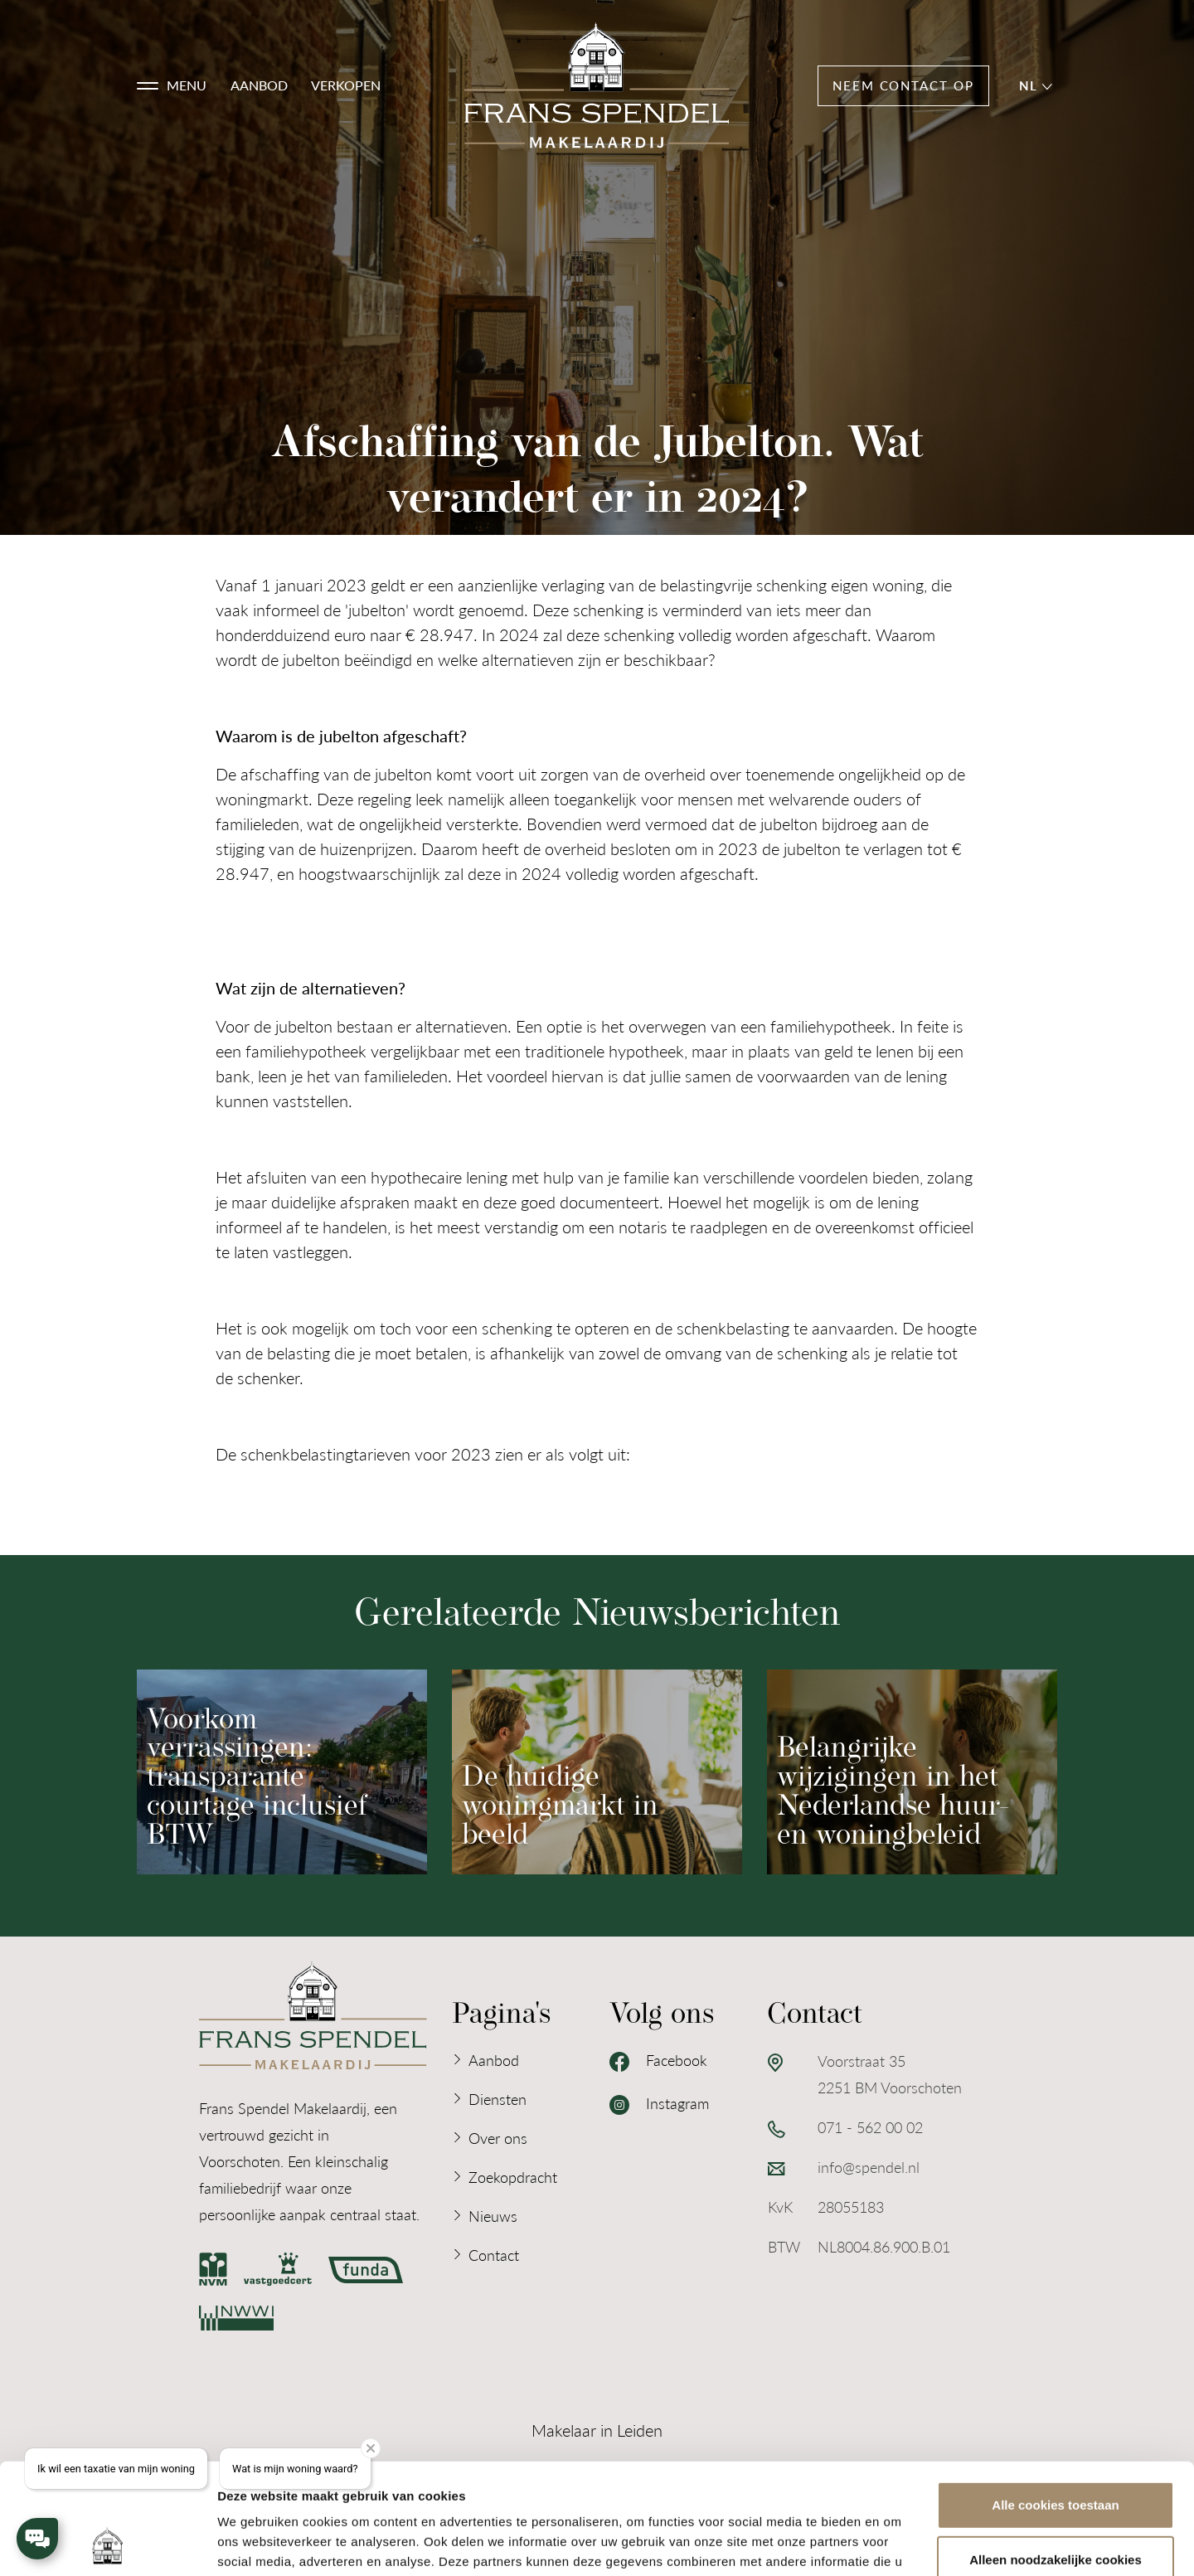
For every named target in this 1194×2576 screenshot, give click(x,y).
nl (1035, 85)
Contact (493, 2254)
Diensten (497, 2098)
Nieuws (492, 2215)
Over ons (497, 2137)
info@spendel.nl (869, 2166)
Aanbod (259, 85)
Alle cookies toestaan (1055, 2401)
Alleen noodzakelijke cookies (1055, 2455)
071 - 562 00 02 (870, 2127)
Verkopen (346, 85)
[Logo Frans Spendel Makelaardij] (597, 85)
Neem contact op (903, 85)
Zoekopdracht (512, 2176)
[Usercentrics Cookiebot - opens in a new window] (107, 2543)
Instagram (659, 2104)
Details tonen (256, 2543)
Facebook (658, 2061)
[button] (171, 85)
